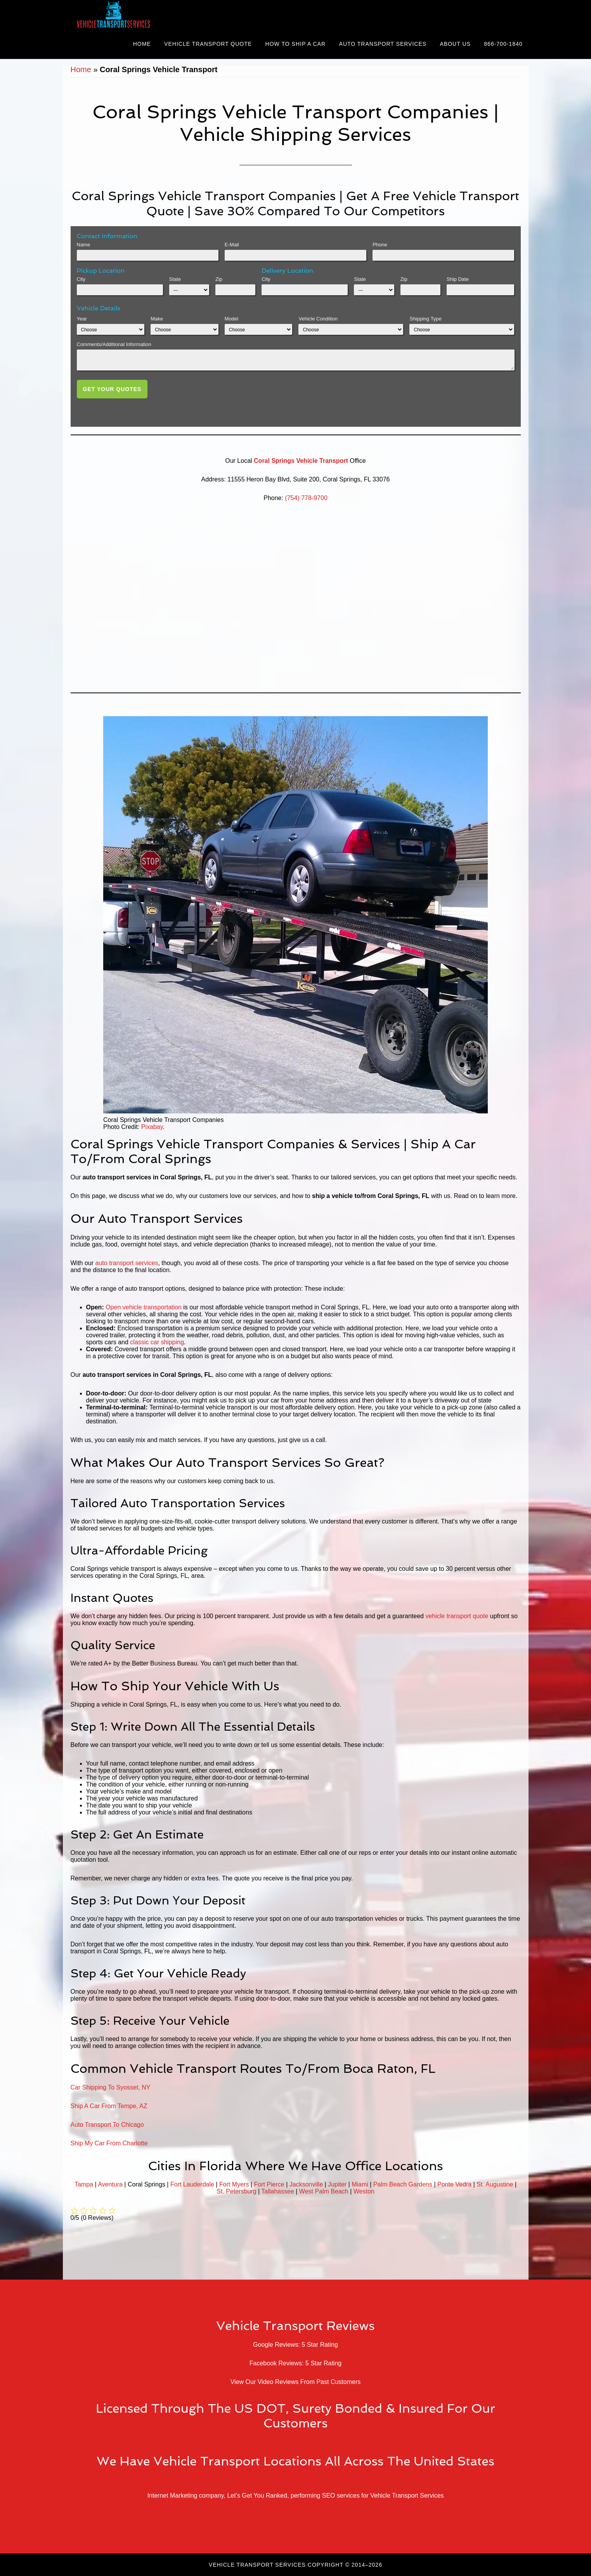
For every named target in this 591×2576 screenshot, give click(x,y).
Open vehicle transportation (144, 1307)
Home (81, 69)
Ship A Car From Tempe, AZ (109, 2106)
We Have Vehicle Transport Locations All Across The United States (295, 2461)
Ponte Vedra (454, 2184)
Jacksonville (306, 2184)
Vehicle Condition (317, 319)
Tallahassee (277, 2191)
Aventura (110, 2184)
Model (231, 319)
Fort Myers (234, 2184)
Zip (218, 279)
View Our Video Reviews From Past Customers (296, 2382)
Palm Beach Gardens (402, 2184)
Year (82, 319)
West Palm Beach (323, 2191)
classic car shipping (157, 1342)
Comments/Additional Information (114, 344)
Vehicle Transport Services (133, 14)
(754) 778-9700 (306, 498)
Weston (364, 2191)
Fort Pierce (269, 2184)
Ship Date (458, 279)
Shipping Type (425, 319)
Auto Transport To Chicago (107, 2124)
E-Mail (232, 245)
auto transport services (126, 1263)
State (175, 279)
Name (83, 245)
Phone (380, 245)
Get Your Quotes (112, 389)
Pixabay (152, 1127)
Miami (360, 2184)
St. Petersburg (236, 2191)
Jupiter (337, 2184)
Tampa (84, 2184)
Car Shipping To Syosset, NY (111, 2087)
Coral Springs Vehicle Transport (301, 460)
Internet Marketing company (185, 2495)
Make (157, 319)
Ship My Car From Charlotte (109, 2143)
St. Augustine (495, 2184)
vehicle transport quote (456, 1616)
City (81, 279)
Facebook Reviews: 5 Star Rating (295, 2363)
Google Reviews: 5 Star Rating (295, 2344)
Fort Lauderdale (192, 2184)
